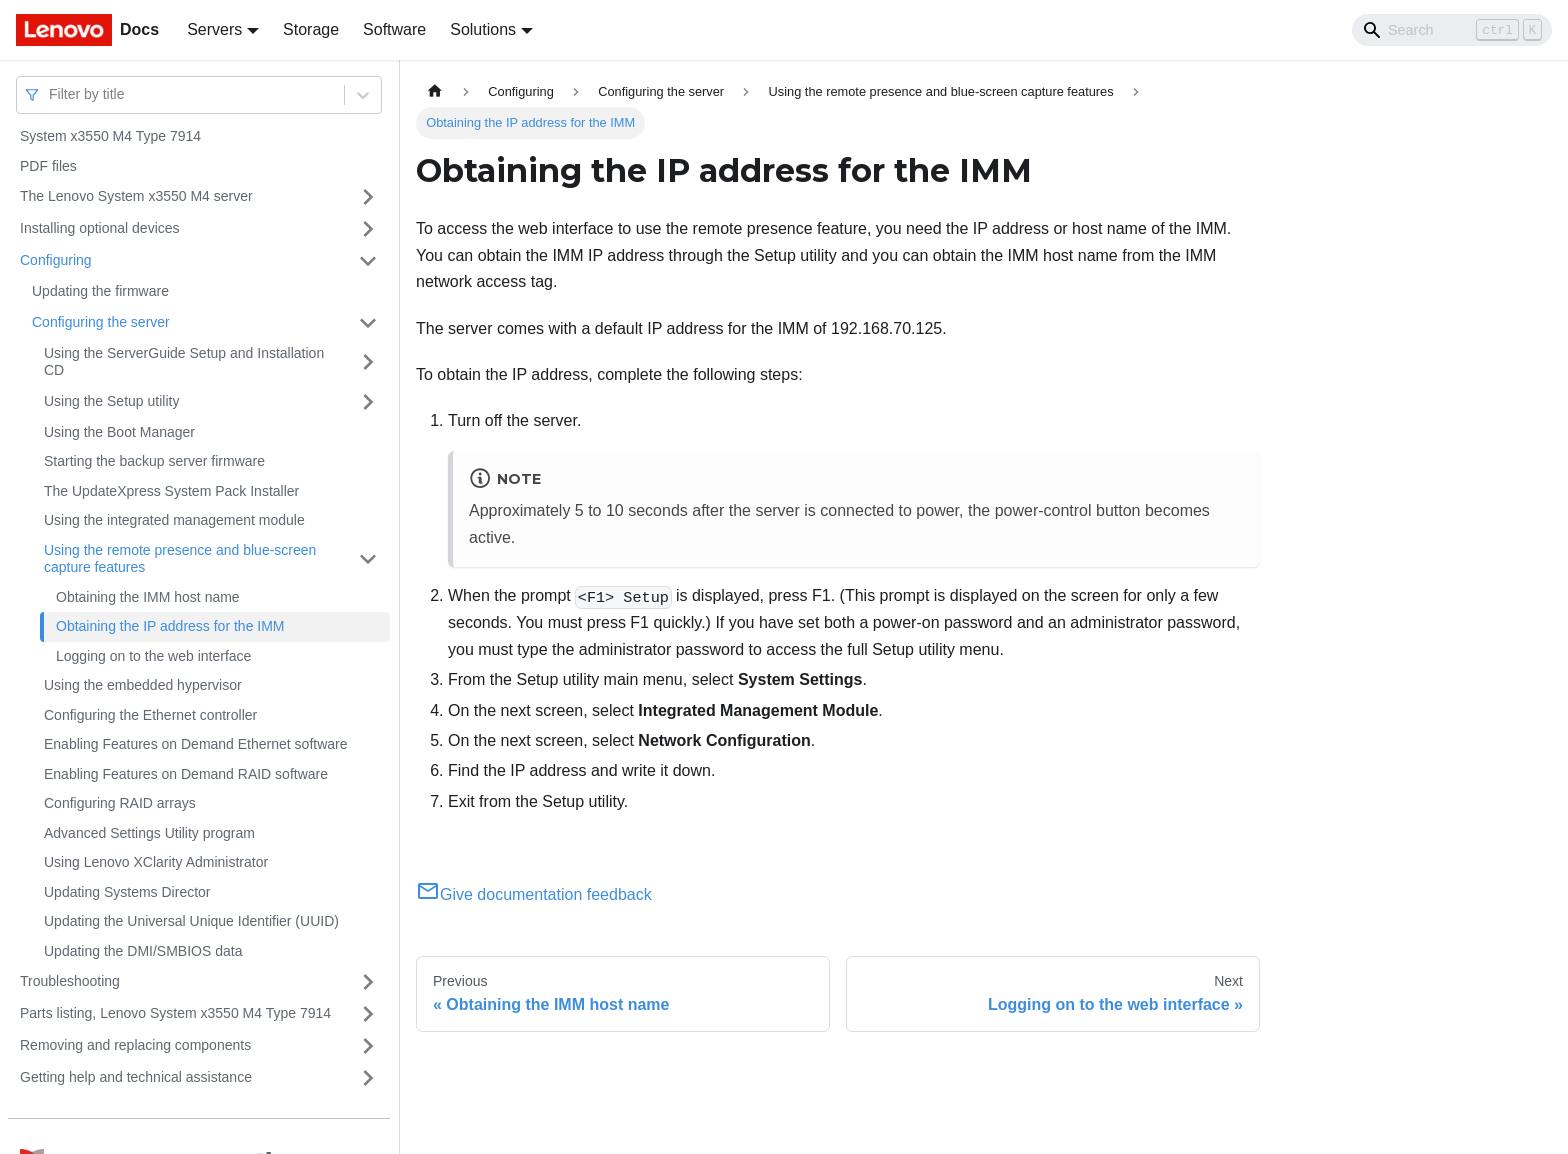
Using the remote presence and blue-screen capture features (180, 559)
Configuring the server (101, 322)
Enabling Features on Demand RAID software (186, 774)
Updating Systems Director (127, 892)
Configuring (56, 260)
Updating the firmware (100, 291)
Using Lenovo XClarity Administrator (156, 862)
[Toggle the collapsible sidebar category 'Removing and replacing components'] (368, 1046)
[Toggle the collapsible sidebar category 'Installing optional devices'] (368, 229)
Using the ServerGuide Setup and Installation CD (184, 362)
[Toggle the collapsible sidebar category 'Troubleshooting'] (368, 982)
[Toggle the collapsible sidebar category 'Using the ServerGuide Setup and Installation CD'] (368, 362)
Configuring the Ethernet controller (150, 715)
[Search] (1452, 30)
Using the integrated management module (174, 520)
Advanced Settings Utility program (149, 833)
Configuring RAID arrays (120, 803)
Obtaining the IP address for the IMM (170, 626)
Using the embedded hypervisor (143, 685)
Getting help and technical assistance (136, 1077)
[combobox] (51, 94)
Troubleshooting (70, 981)
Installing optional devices (100, 228)
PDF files (48, 166)
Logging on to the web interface (153, 656)
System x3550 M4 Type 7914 (110, 136)
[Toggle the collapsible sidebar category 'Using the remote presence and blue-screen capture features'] (368, 559)
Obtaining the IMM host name (148, 597)
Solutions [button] (483, 29)
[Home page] (435, 91)
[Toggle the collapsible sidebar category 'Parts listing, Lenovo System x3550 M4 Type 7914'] (368, 1014)
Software (394, 29)
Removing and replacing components (135, 1045)
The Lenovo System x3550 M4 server (136, 196)
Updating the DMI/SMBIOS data (143, 951)
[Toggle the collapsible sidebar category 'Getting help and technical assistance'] (368, 1078)
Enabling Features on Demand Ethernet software (196, 744)
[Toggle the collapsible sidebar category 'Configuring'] (368, 261)
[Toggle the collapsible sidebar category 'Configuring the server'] (368, 323)
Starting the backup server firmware (154, 461)
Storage (311, 29)
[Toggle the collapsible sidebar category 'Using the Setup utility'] (368, 402)
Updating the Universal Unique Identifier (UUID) (191, 921)
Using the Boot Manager (119, 432)
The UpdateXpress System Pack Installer (171, 491)
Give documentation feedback (534, 894)
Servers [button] (214, 29)
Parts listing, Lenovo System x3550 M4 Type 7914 (175, 1013)
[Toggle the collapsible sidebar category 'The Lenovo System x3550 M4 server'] (368, 197)
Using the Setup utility (111, 401)
